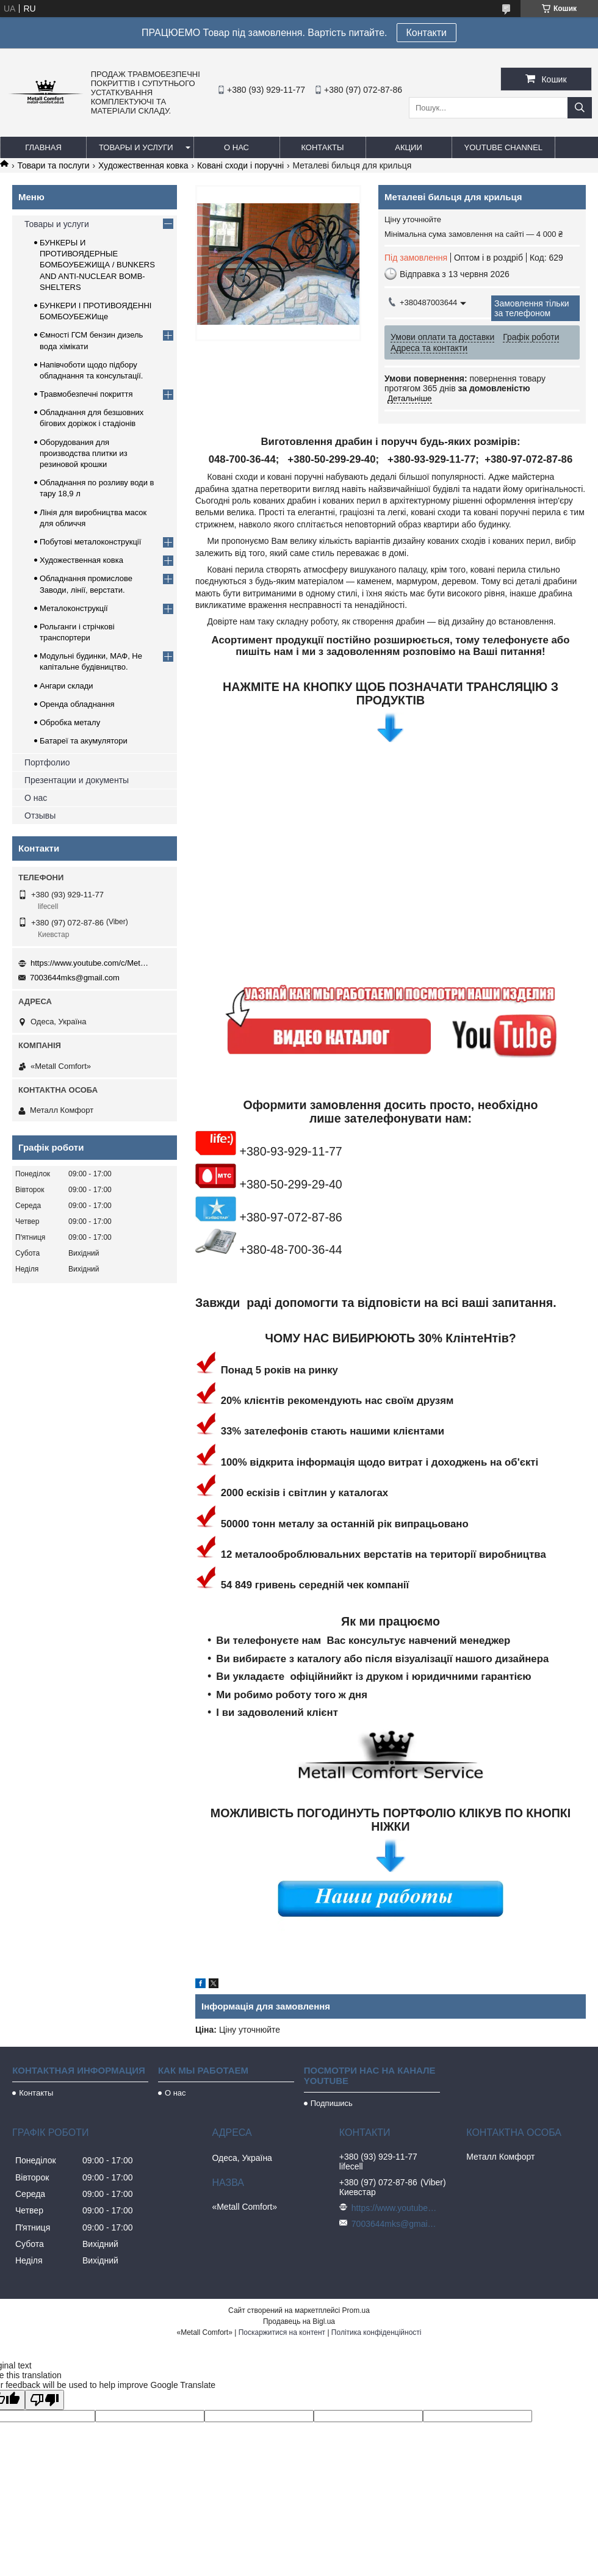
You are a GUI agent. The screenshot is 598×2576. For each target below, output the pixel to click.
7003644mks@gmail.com (75, 977)
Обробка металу (70, 722)
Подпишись (332, 2103)
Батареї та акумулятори (84, 740)
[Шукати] (579, 107)
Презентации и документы (76, 780)
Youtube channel (503, 147)
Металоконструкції (74, 608)
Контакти (426, 32)
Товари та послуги (53, 165)
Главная (43, 147)
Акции (408, 147)
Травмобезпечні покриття (86, 394)
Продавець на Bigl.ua (299, 2321)
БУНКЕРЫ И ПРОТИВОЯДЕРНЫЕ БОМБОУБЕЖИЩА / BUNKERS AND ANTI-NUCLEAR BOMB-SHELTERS (97, 265)
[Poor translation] (44, 2400)
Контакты (322, 147)
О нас (236, 147)
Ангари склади (66, 685)
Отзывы (40, 815)
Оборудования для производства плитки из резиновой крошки (84, 453)
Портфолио (47, 762)
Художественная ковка (143, 165)
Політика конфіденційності (376, 2332)
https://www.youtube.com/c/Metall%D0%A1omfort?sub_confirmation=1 (92, 963)
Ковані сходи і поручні (240, 165)
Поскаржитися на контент (282, 2332)
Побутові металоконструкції (90, 541)
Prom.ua (356, 2310)
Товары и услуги (136, 147)
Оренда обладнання (77, 704)
